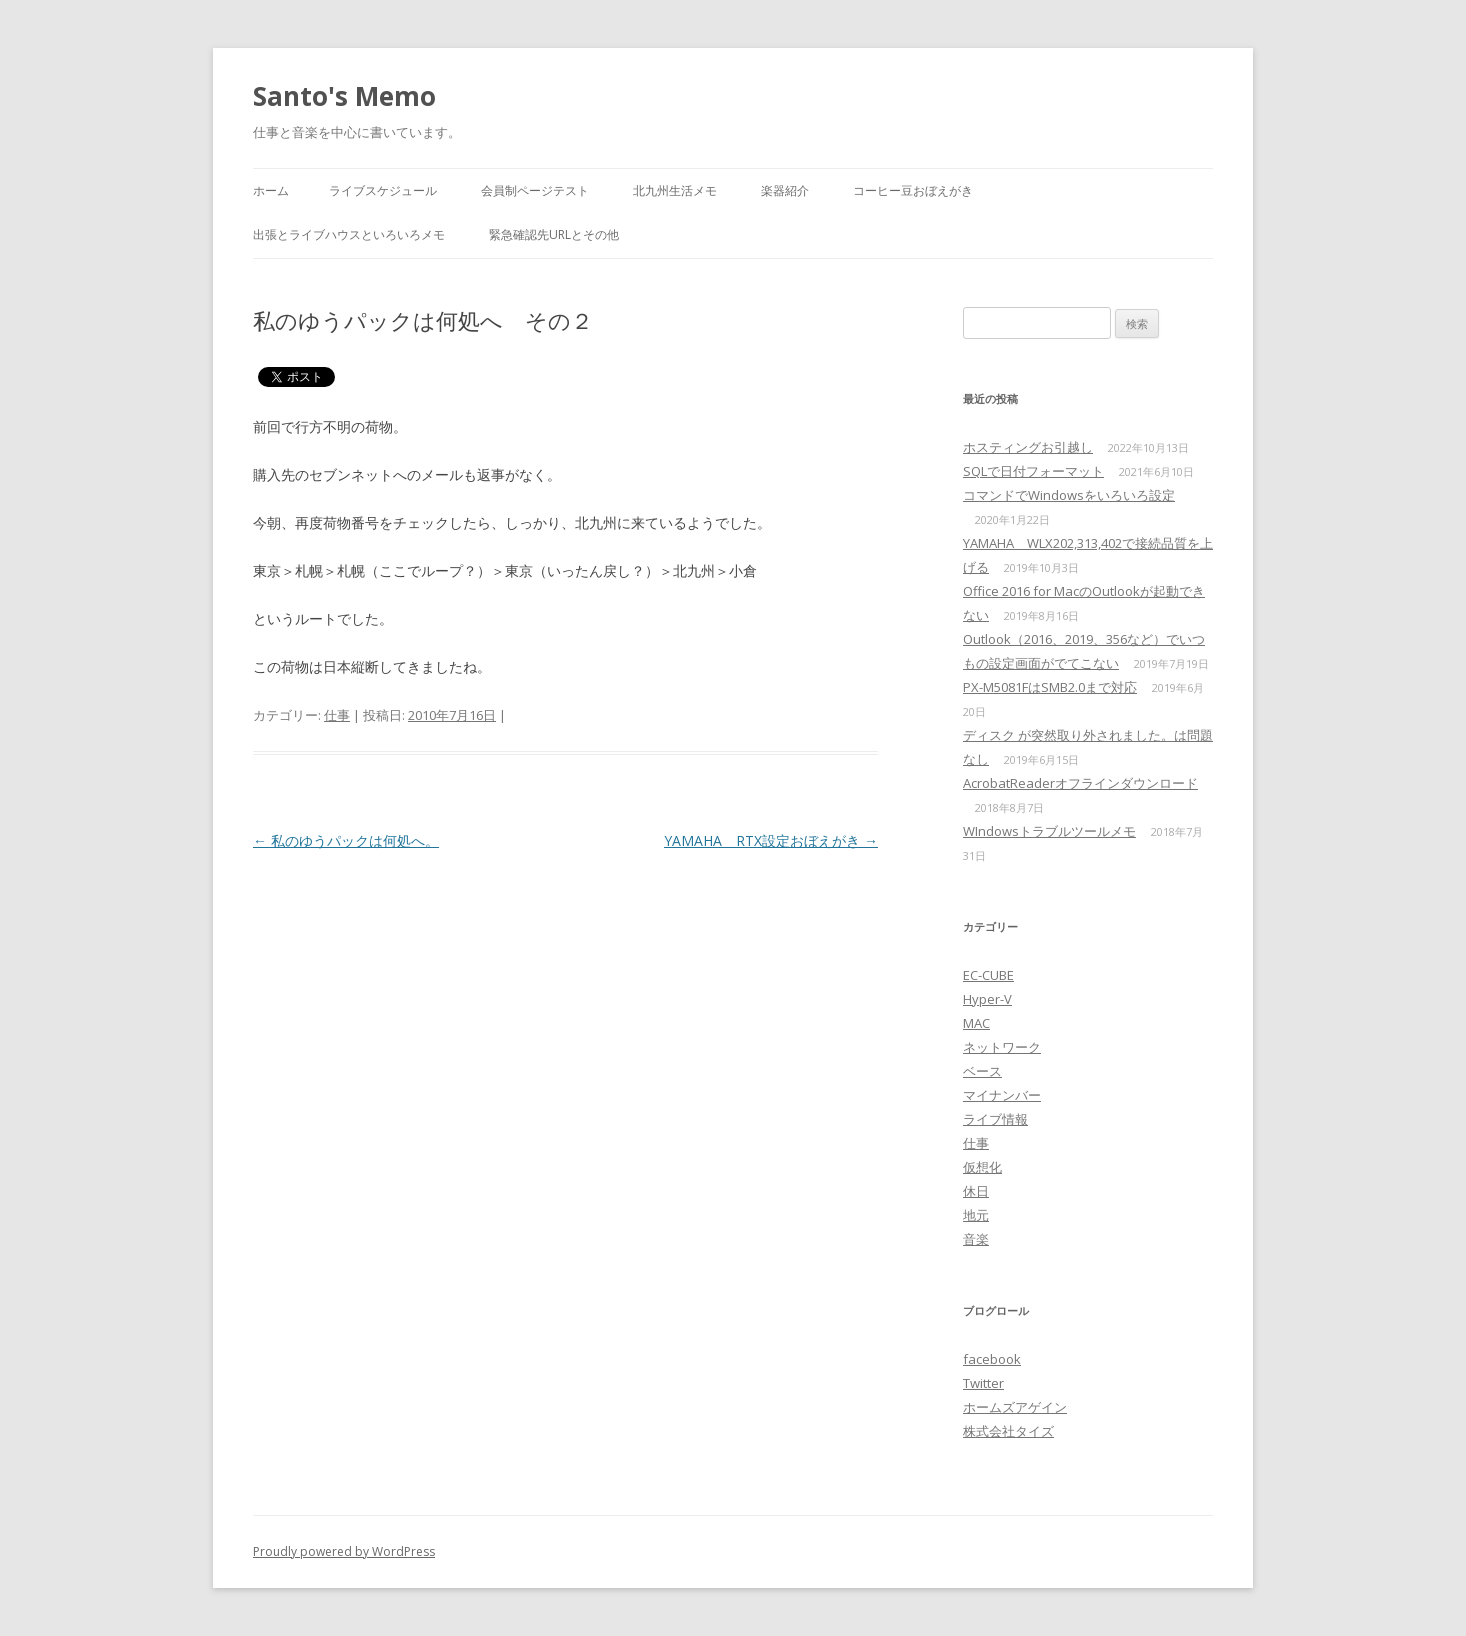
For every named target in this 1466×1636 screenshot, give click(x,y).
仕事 (337, 715)
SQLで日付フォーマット (1033, 471)
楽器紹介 (785, 190)
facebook (992, 1359)
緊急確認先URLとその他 (554, 234)
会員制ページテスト (535, 190)
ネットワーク (1002, 1047)
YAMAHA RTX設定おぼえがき (771, 840)
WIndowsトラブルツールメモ (1049, 831)
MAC (976, 1023)
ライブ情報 (995, 1119)
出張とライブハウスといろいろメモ (349, 234)
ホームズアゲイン (1015, 1407)
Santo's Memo (344, 96)
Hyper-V (987, 999)
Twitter (983, 1383)
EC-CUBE (988, 975)
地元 (976, 1215)
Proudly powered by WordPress (344, 1551)
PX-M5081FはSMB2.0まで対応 (1050, 687)
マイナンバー (1002, 1095)
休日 (976, 1191)
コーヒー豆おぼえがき (913, 190)
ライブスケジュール (383, 190)
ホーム (271, 190)
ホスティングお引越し (1028, 447)
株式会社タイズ (1008, 1431)
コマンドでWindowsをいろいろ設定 (1069, 495)
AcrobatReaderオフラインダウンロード (1080, 783)
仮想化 (982, 1167)
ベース (982, 1071)
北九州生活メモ (675, 190)
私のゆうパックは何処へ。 (346, 840)
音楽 (976, 1239)
